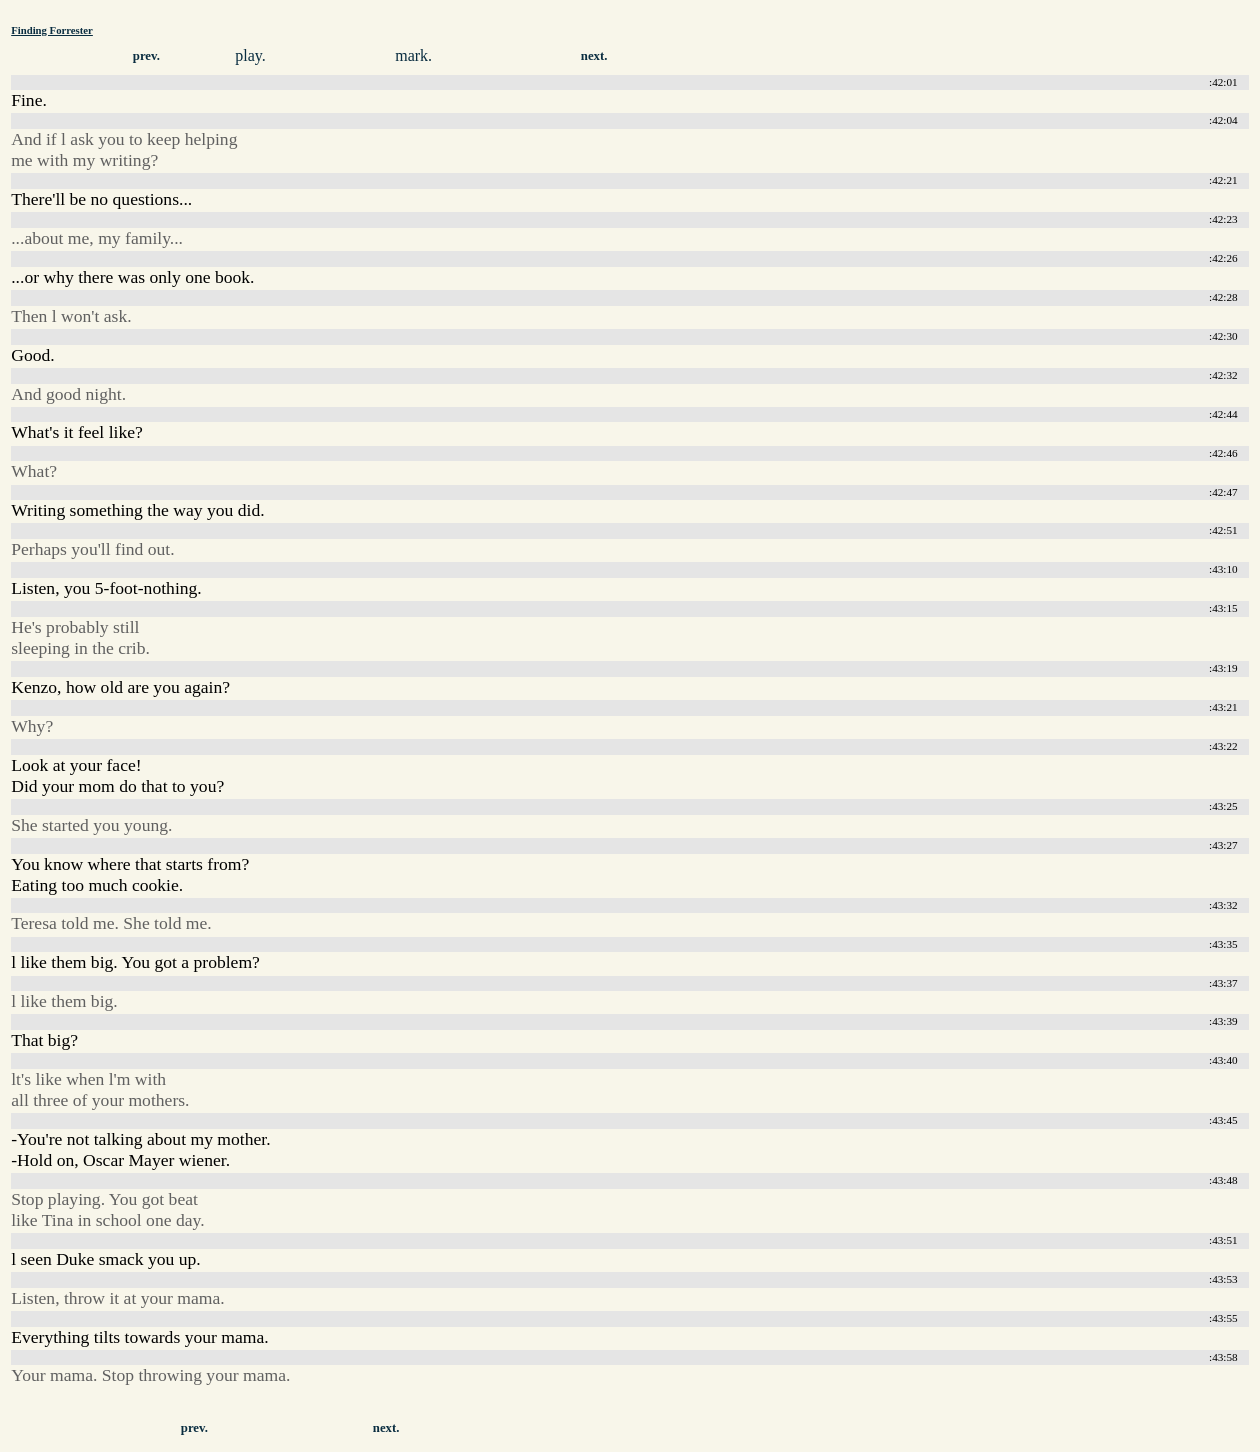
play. (250, 55)
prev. (146, 56)
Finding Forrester (52, 30)
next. (594, 56)
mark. (413, 55)
